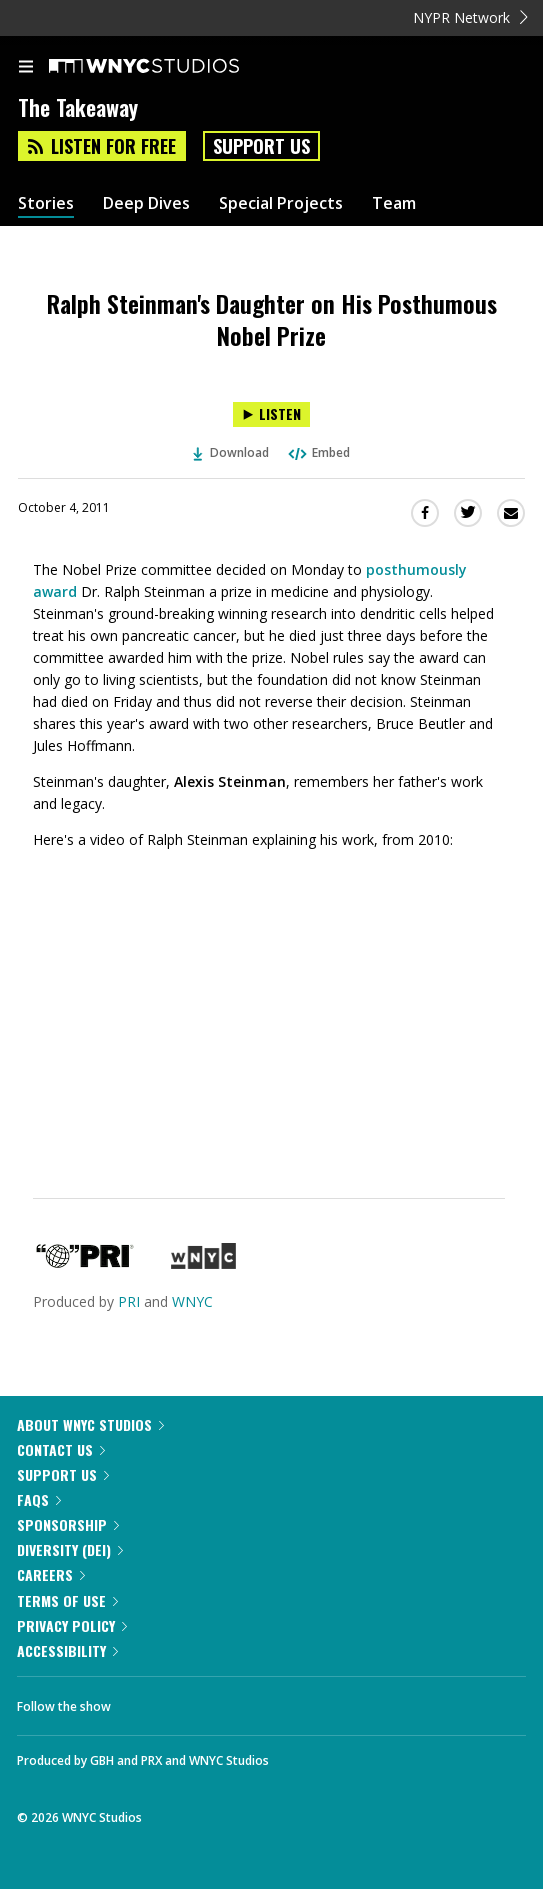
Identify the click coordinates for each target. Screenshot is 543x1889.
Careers (51, 1574)
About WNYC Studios (90, 1424)
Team (394, 203)
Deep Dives (146, 203)
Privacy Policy (72, 1625)
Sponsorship (68, 1524)
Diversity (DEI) (70, 1549)
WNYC (192, 1301)
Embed (318, 452)
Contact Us (61, 1449)
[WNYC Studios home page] (169, 67)
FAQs (39, 1499)
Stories (46, 203)
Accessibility (67, 1650)
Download (231, 452)
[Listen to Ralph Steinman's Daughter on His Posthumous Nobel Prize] (271, 414)
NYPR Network (470, 17)
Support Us (261, 146)
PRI (129, 1301)
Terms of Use (67, 1600)
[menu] (26, 68)
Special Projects (281, 203)
